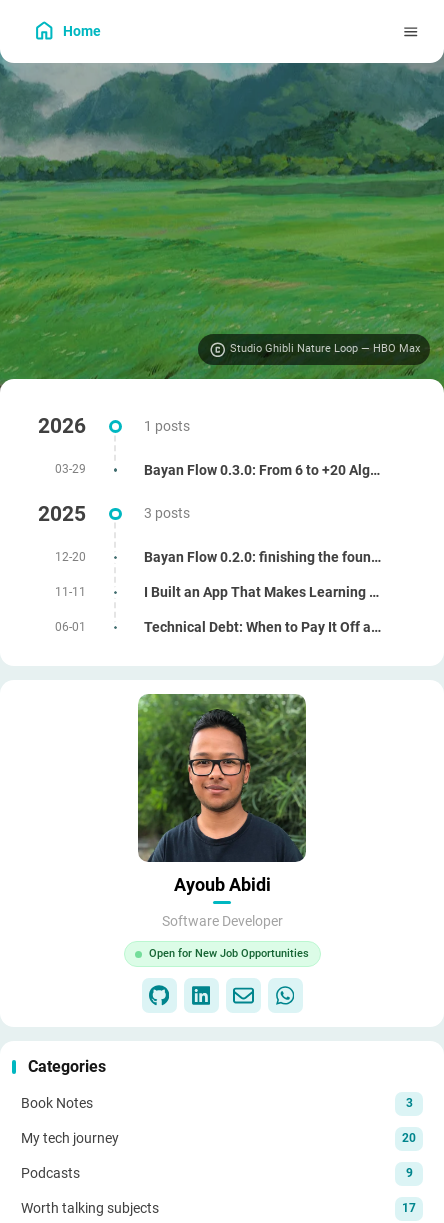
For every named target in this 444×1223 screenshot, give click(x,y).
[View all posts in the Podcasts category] (222, 1173)
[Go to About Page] (222, 778)
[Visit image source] (314, 350)
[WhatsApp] (285, 995)
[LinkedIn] (201, 995)
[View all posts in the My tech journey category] (222, 1138)
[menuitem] (372, 31)
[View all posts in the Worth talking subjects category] (222, 1208)
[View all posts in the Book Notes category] (222, 1103)
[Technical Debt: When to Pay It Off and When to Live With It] (222, 627)
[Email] (243, 995)
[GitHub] (159, 995)
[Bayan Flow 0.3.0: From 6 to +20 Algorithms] (222, 470)
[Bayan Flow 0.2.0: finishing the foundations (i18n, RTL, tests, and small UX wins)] (222, 557)
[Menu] (411, 31)
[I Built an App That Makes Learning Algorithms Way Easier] (222, 592)
